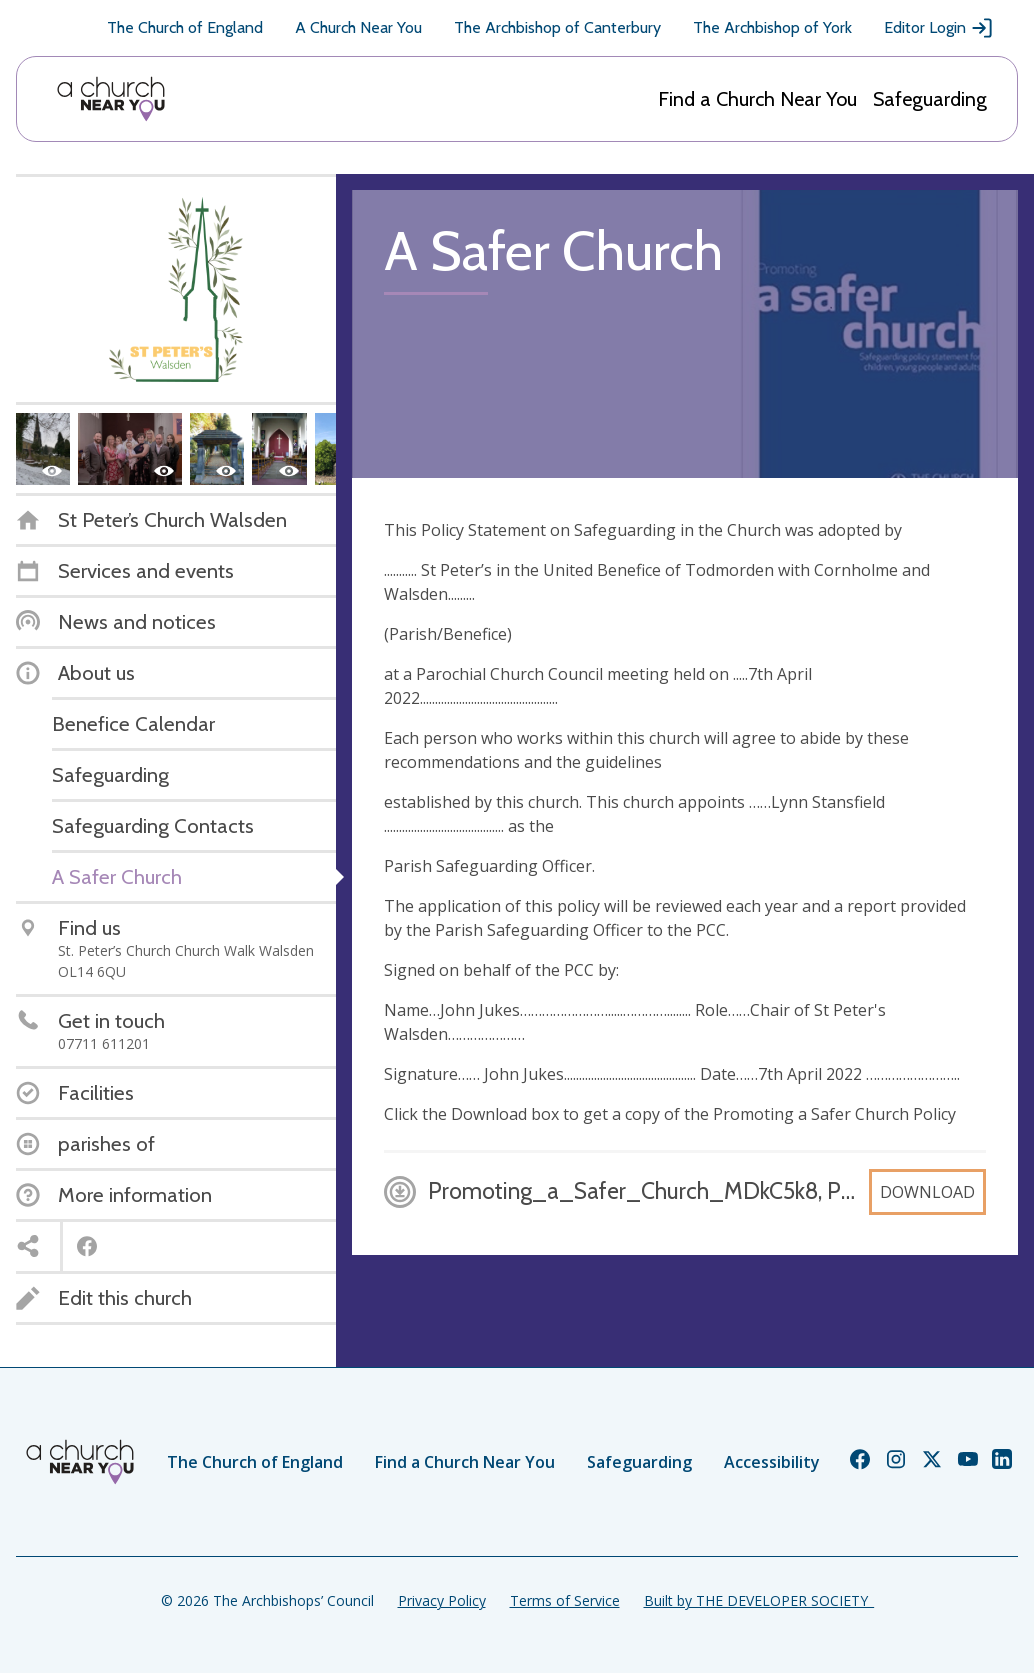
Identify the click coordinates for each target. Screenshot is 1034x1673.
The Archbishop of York (772, 27)
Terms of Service (565, 1600)
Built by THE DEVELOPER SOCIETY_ (759, 1600)
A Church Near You (358, 27)
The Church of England (185, 27)
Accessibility (772, 1462)
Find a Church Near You (757, 99)
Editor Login (939, 28)
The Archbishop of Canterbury (557, 27)
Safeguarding (930, 99)
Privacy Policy (442, 1600)
